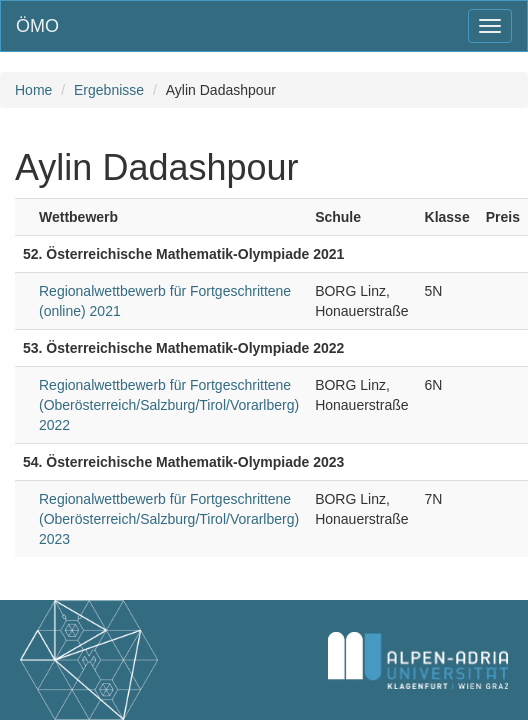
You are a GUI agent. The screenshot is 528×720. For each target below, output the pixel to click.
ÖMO (37, 26)
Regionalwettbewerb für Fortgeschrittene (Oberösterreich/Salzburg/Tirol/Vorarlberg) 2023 (169, 519)
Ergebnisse (109, 90)
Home (33, 90)
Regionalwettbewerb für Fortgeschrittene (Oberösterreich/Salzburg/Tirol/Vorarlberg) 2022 (169, 405)
